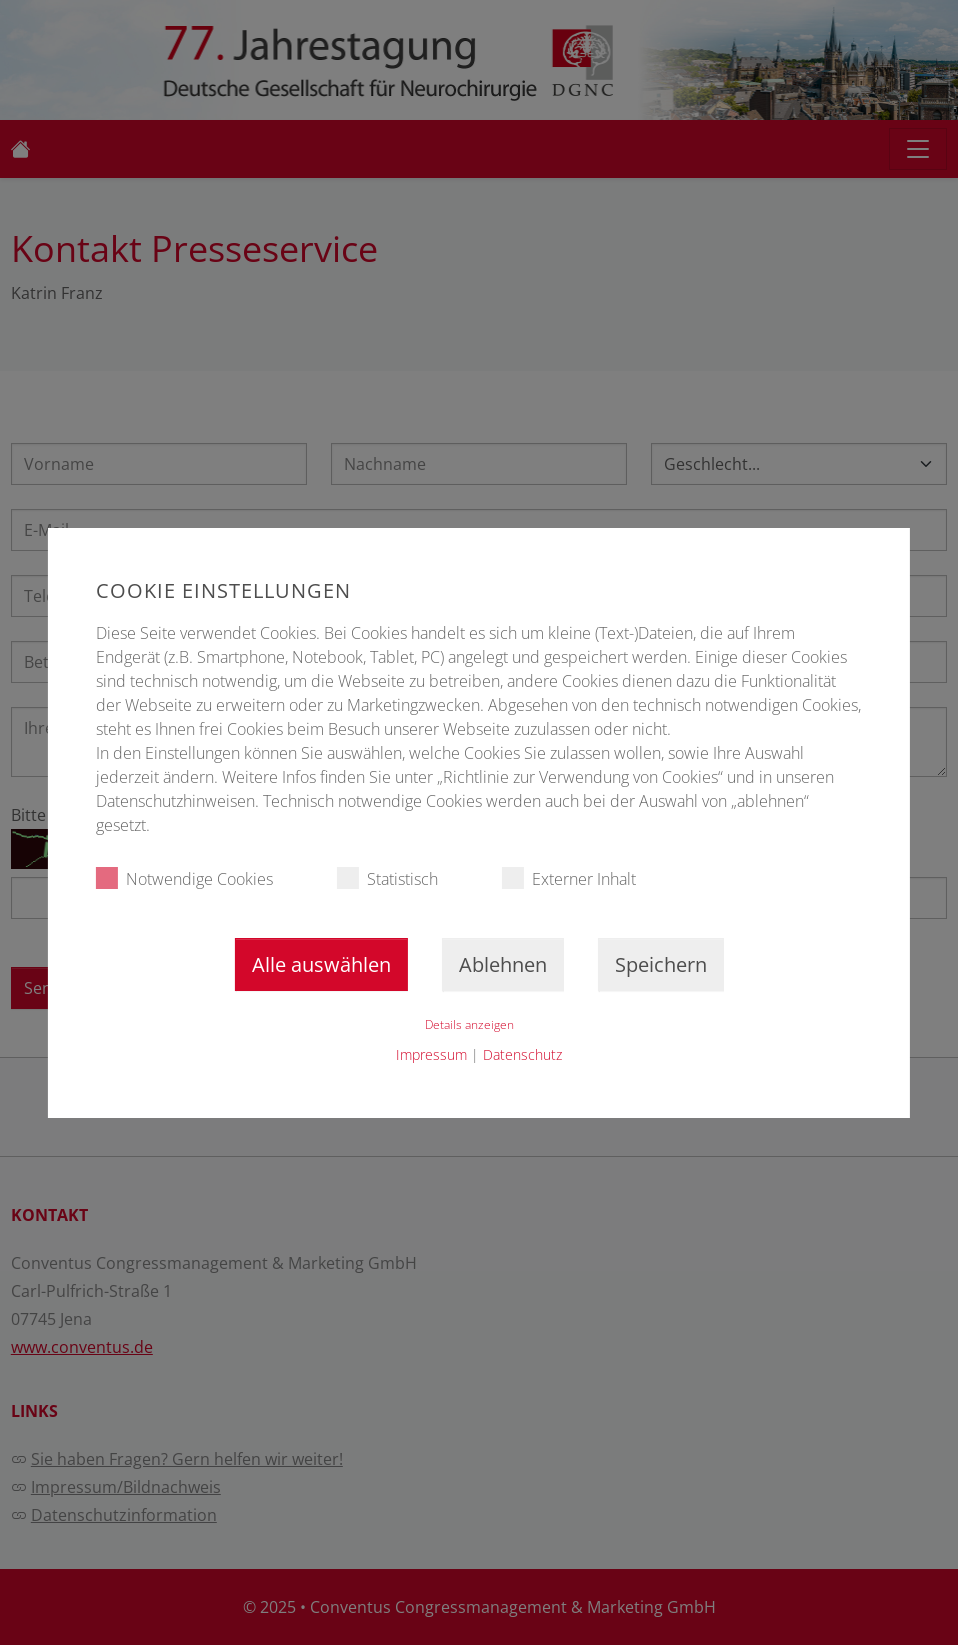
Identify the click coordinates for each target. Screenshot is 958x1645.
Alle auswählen (321, 964)
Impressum (431, 1054)
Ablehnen (503, 964)
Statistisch (387, 878)
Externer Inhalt (569, 878)
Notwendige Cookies (184, 878)
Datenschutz (522, 1054)
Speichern (661, 964)
